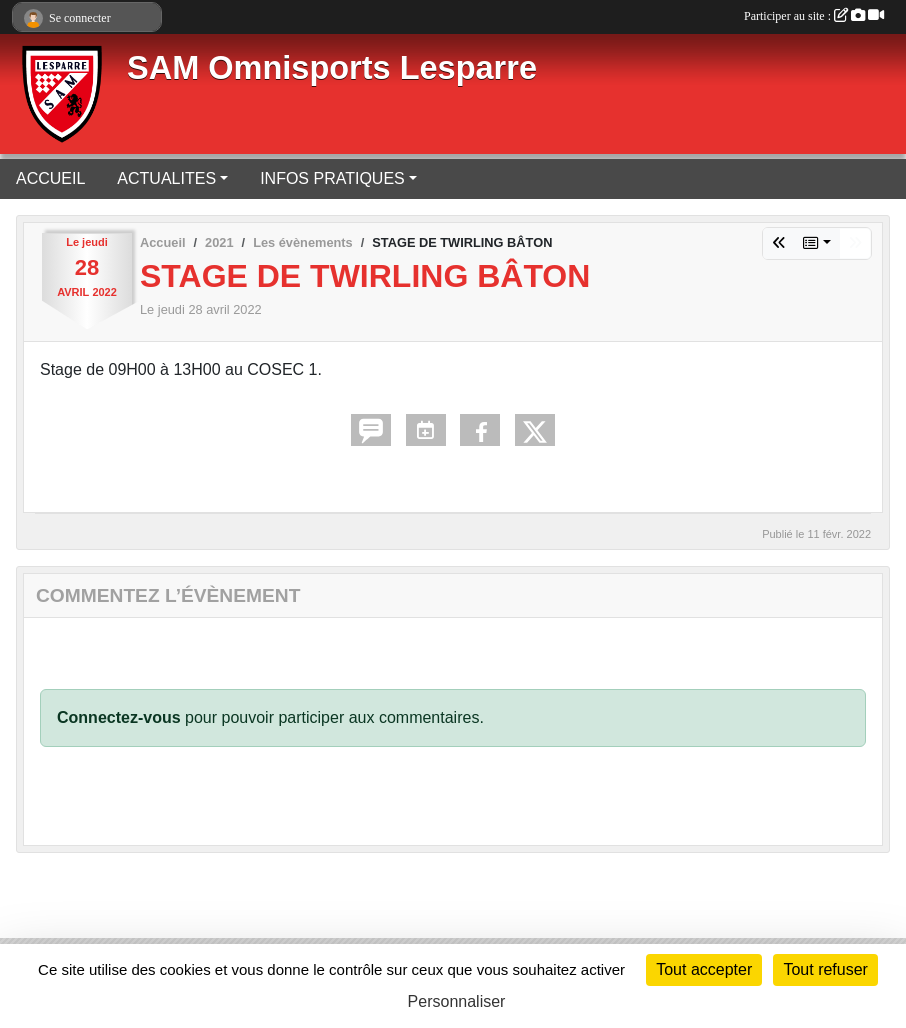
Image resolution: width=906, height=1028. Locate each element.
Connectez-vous (119, 717)
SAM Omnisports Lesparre (332, 68)
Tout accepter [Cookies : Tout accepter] (704, 969)
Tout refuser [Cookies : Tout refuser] (825, 969)
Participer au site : (814, 16)
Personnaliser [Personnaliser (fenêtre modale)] (457, 1001)
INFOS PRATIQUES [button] (332, 178)
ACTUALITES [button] (166, 178)
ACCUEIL (50, 178)
